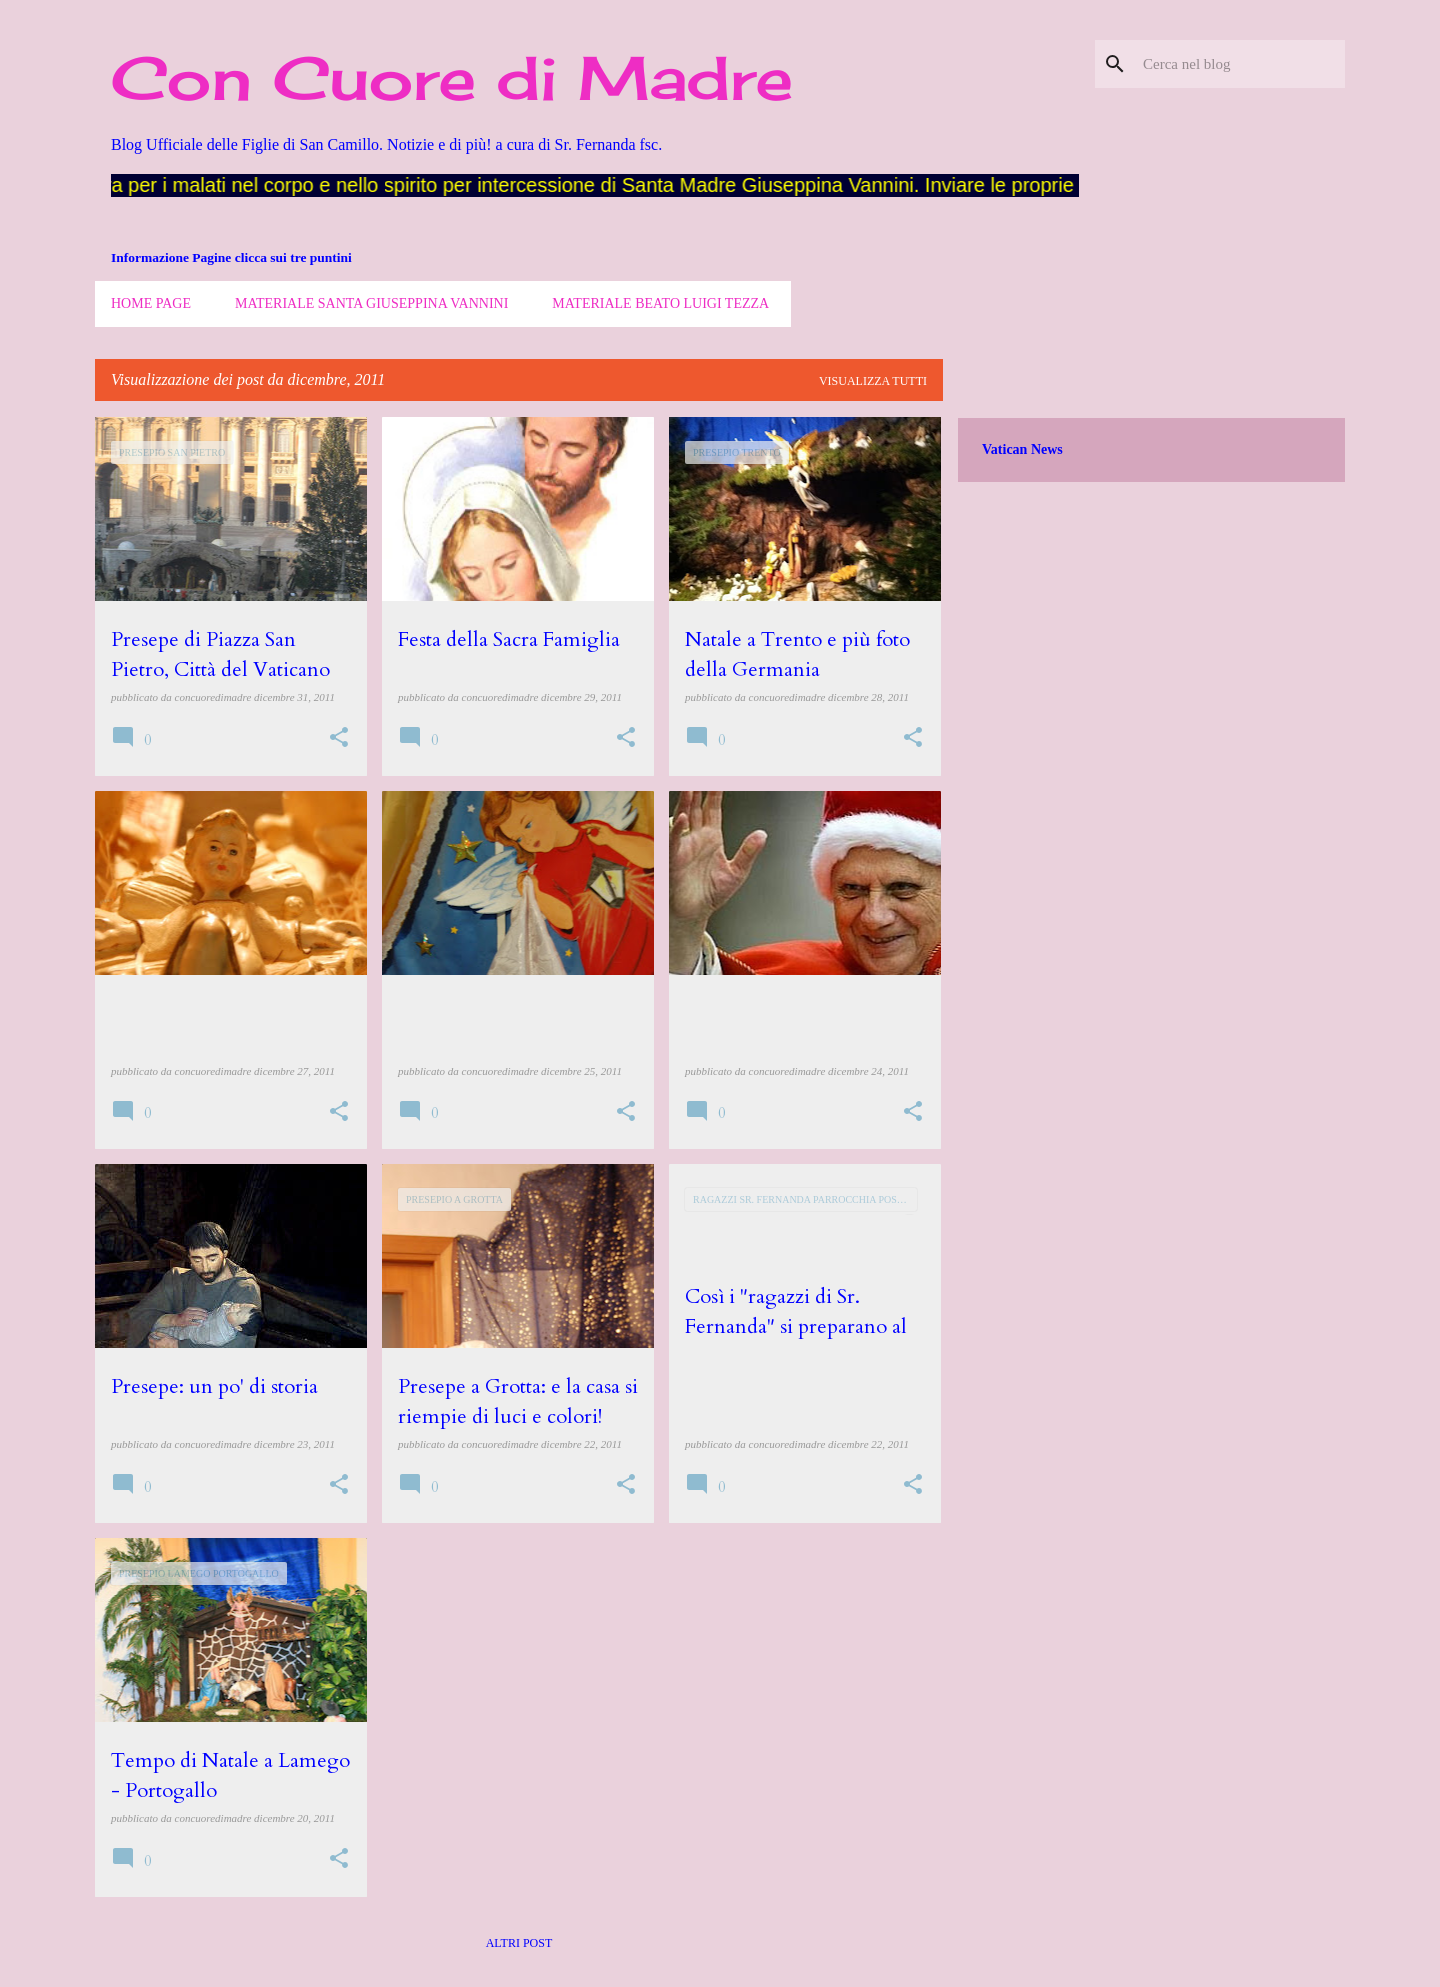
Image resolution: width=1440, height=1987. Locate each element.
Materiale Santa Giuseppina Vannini (371, 303)
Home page (151, 303)
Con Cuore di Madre (452, 77)
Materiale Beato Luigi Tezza (660, 303)
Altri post (519, 1943)
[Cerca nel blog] (1240, 64)
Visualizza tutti (873, 381)
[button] (339, 738)
